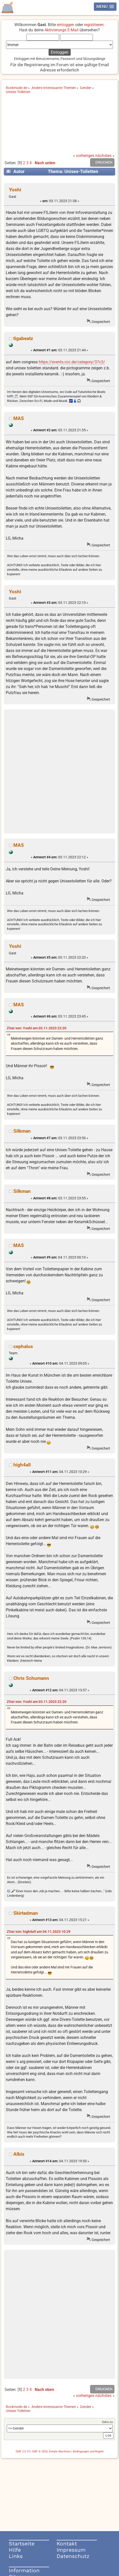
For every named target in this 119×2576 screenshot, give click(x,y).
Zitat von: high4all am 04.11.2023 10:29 (38, 1932)
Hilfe (15, 2550)
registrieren (94, 24)
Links (16, 2556)
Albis (18, 2154)
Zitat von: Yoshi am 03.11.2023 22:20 (36, 1028)
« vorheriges (83, 155)
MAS (18, 418)
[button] (105, 7)
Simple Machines (60, 2451)
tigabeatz (23, 338)
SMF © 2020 (40, 2451)
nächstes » (104, 155)
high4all (22, 1465)
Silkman (22, 1131)
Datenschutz (73, 2556)
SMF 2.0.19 (23, 2451)
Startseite (21, 2543)
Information (24, 2570)
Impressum (71, 2550)
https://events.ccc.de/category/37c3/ (72, 362)
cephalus (23, 1346)
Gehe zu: (107, 2422)
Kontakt (67, 2543)
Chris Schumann (31, 1678)
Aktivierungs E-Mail (61, 30)
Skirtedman (25, 1913)
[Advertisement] (59, 126)
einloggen (65, 24)
